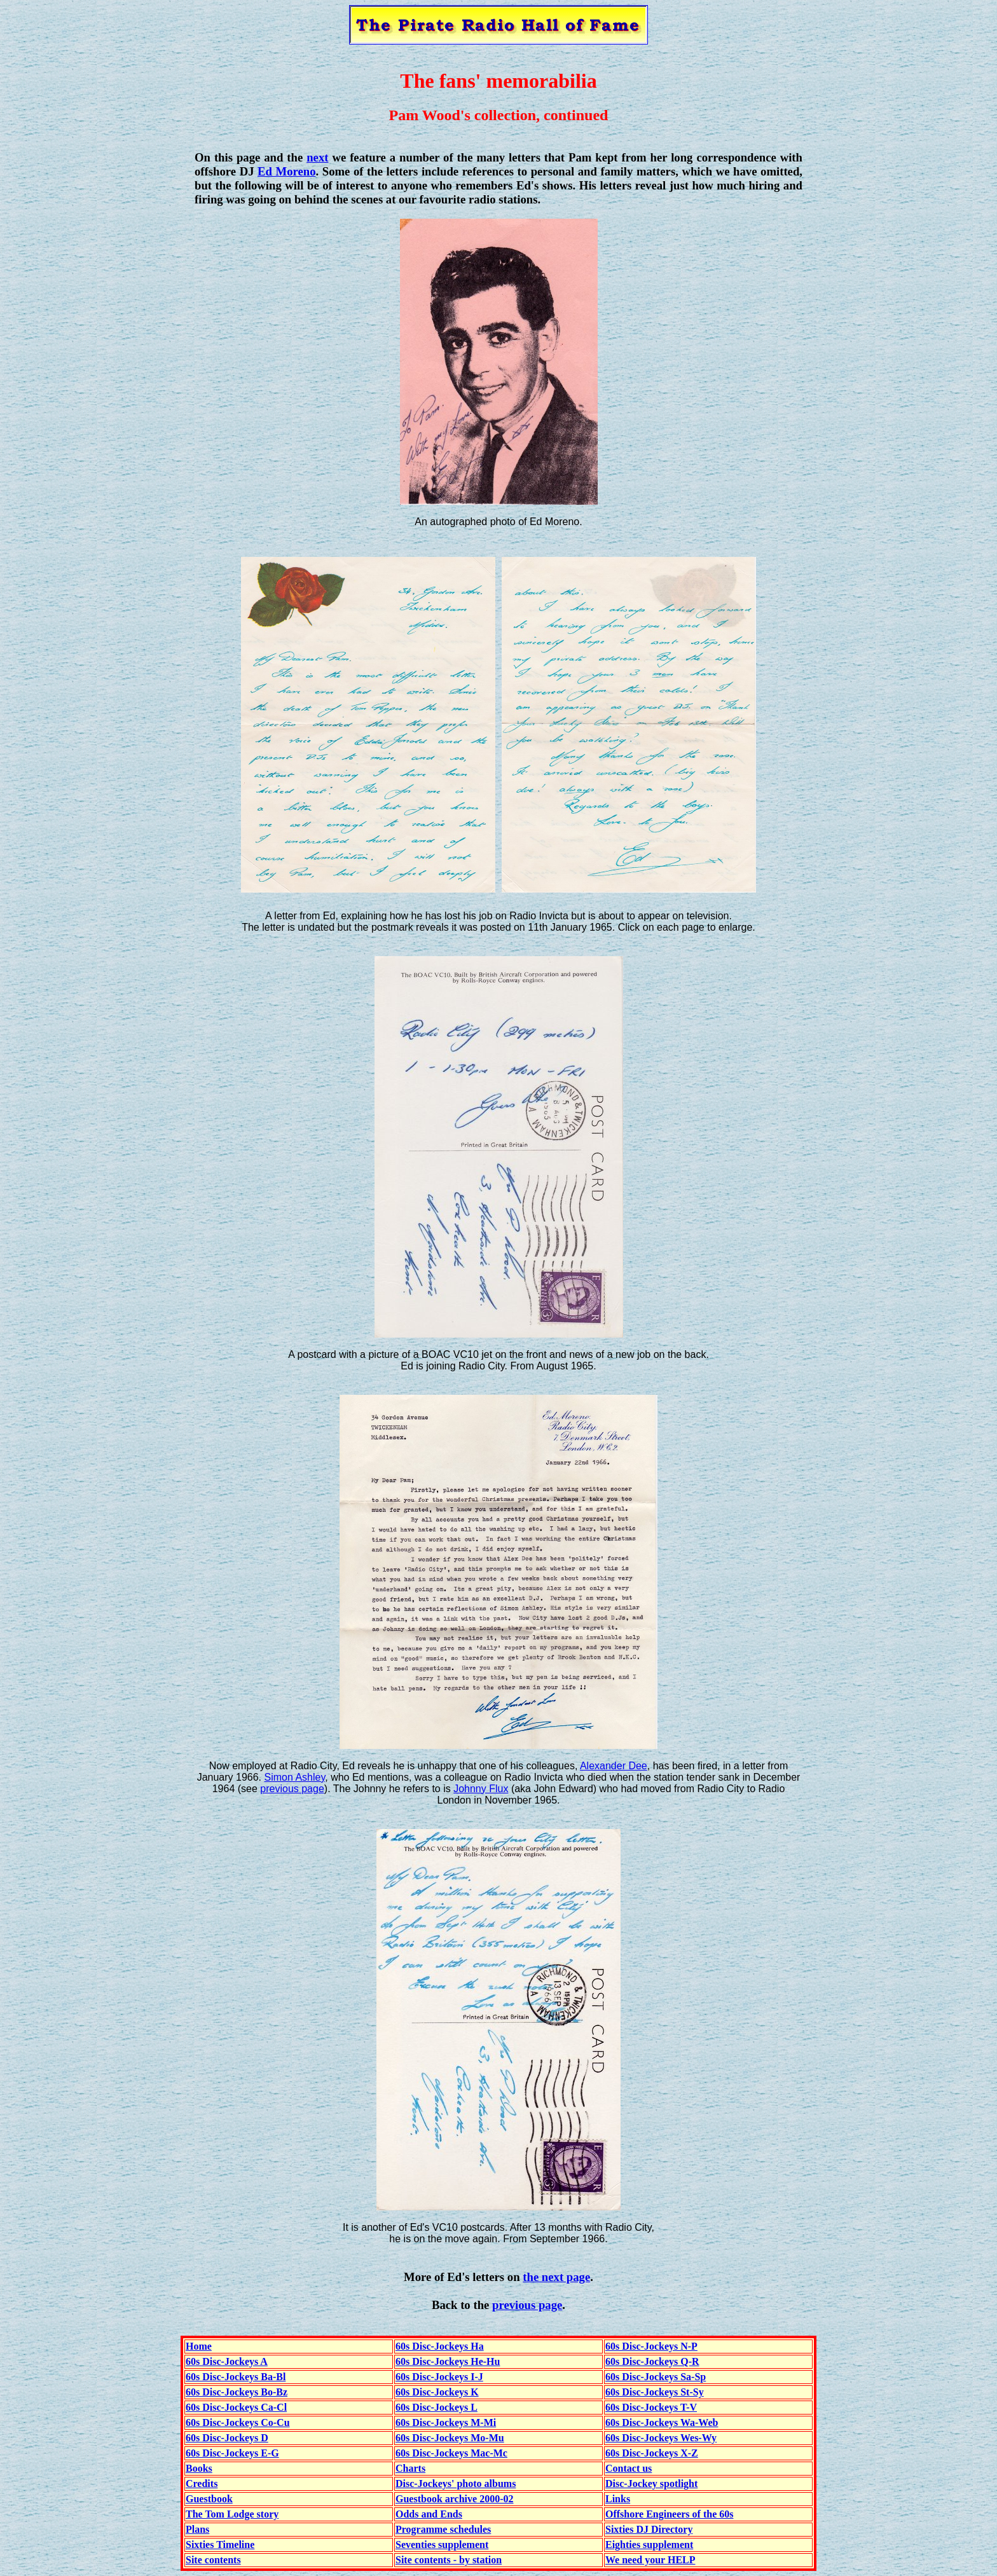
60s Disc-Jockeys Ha (439, 2346)
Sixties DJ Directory (648, 2529)
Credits (201, 2483)
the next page (556, 2277)
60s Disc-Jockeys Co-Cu (238, 2422)
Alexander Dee (613, 1765)
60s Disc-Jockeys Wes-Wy (661, 2437)
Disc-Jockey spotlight (651, 2483)
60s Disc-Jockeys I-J (439, 2376)
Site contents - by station (448, 2559)
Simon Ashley (295, 1777)
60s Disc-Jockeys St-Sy (654, 2392)
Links (617, 2498)
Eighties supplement (649, 2544)
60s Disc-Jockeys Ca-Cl (236, 2407)
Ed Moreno (286, 171)
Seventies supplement (441, 2544)
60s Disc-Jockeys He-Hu (447, 2361)
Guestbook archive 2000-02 (454, 2498)
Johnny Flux (480, 1788)
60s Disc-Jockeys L (436, 2407)
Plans (197, 2529)
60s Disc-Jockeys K (437, 2392)
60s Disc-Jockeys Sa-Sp (655, 2376)
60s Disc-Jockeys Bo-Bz (236, 2392)
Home (199, 2346)
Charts (410, 2468)
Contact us (628, 2468)
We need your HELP (650, 2559)
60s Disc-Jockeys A (227, 2361)
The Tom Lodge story (232, 2514)
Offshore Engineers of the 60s (669, 2514)
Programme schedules (443, 2529)
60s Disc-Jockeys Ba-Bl (235, 2376)
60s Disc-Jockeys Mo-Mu (449, 2437)
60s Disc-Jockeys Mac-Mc (451, 2453)
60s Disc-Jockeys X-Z (651, 2453)
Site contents (213, 2559)
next (317, 157)
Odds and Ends (428, 2514)
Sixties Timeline (220, 2544)
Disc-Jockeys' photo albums (455, 2483)
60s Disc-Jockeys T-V (651, 2407)
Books (199, 2468)
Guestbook (209, 2498)
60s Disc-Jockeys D (227, 2437)
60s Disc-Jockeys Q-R (652, 2361)
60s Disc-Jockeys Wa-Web (661, 2422)
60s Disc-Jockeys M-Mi (445, 2422)
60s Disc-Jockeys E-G (232, 2453)
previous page (292, 1788)
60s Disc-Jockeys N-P (651, 2346)
